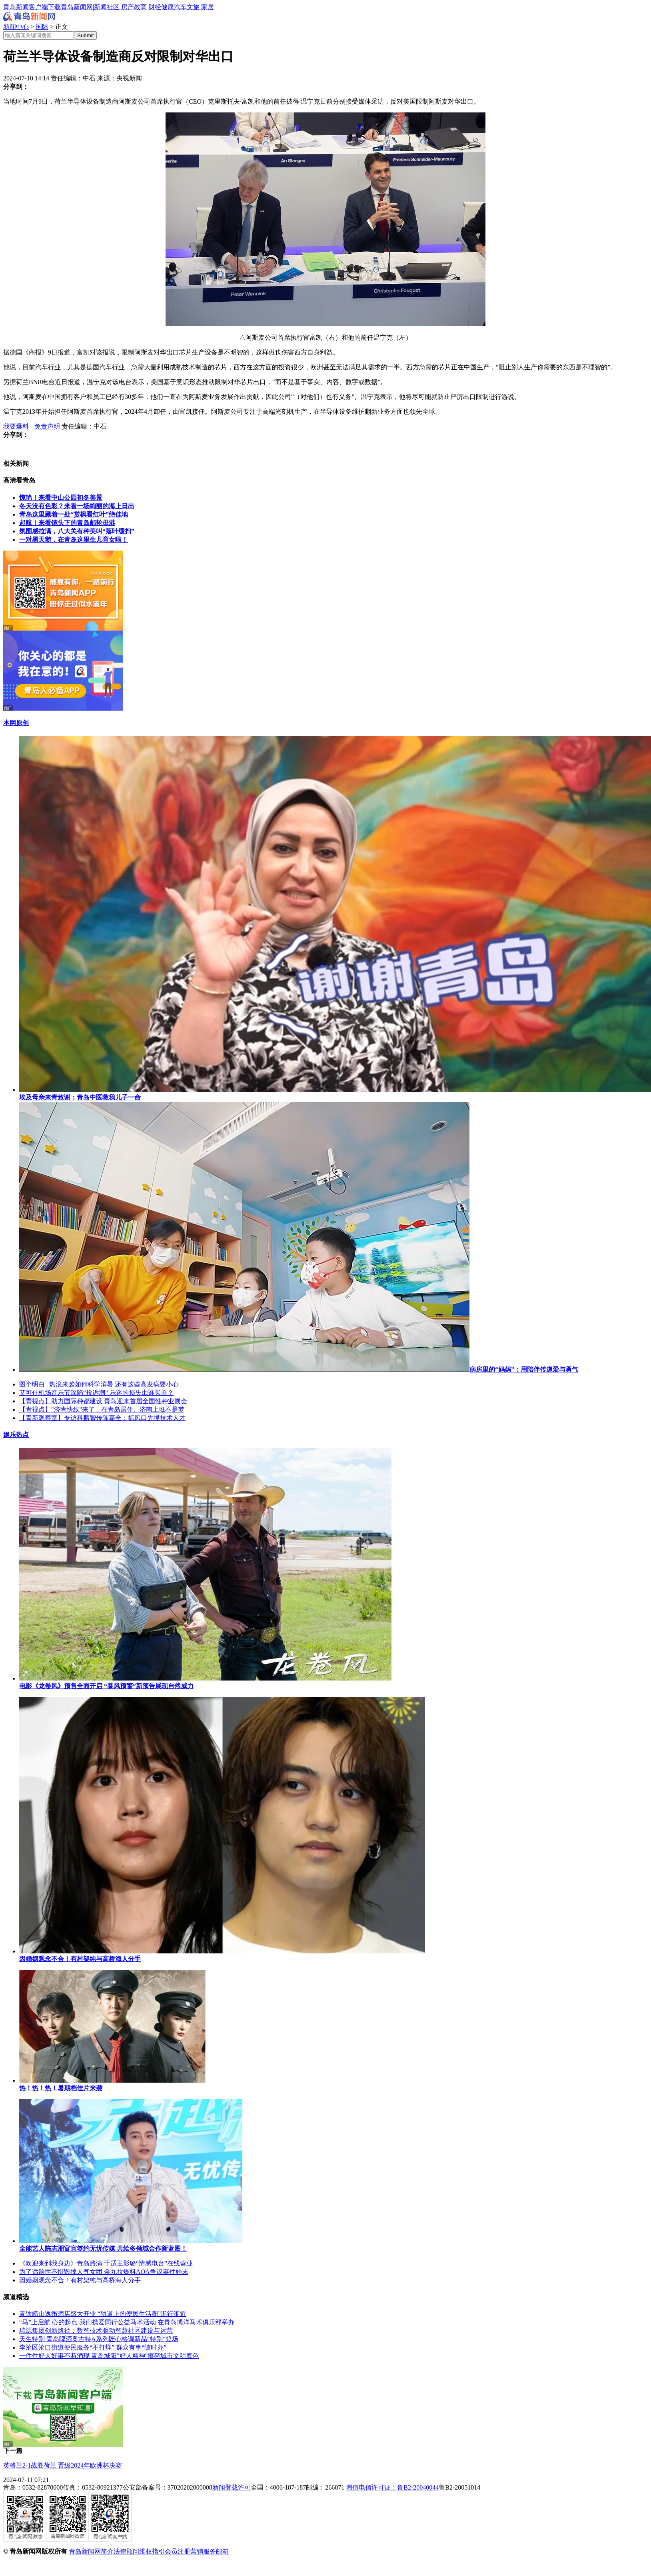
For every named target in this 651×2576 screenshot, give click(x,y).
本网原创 (16, 722)
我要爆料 (16, 426)
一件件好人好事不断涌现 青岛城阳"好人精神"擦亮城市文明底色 (109, 2355)
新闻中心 (16, 26)
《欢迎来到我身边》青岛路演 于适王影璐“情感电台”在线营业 (106, 2263)
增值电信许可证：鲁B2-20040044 (392, 2487)
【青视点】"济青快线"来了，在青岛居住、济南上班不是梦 (101, 1409)
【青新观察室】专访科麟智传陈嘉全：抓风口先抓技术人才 (102, 1417)
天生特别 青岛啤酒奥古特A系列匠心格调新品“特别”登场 (98, 2339)
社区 (113, 7)
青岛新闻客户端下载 (32, 7)
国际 (42, 26)
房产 (127, 7)
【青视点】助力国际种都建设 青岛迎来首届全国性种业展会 (103, 1401)
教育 (140, 7)
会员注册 (177, 2551)
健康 (167, 7)
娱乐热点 (16, 1434)
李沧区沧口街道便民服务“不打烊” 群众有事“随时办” (92, 2347)
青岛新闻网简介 (91, 2551)
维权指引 (152, 2551)
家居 (207, 7)
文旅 (193, 7)
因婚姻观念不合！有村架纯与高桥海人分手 (80, 2280)
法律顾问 (126, 2551)
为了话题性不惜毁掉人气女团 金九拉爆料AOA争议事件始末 (103, 2271)
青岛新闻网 (77, 7)
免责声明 (47, 426)
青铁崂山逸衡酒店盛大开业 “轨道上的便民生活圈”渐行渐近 (102, 2313)
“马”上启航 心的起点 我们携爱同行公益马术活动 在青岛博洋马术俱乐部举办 (126, 2322)
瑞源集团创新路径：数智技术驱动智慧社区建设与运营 (96, 2330)
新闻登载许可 (231, 2487)
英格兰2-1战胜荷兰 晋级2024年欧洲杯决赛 (62, 2465)
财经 (154, 7)
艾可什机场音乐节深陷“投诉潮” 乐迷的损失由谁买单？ (96, 1392)
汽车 (180, 7)
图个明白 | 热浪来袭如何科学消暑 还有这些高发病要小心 (99, 1384)
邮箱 (222, 2551)
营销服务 (203, 2551)
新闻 (100, 7)
